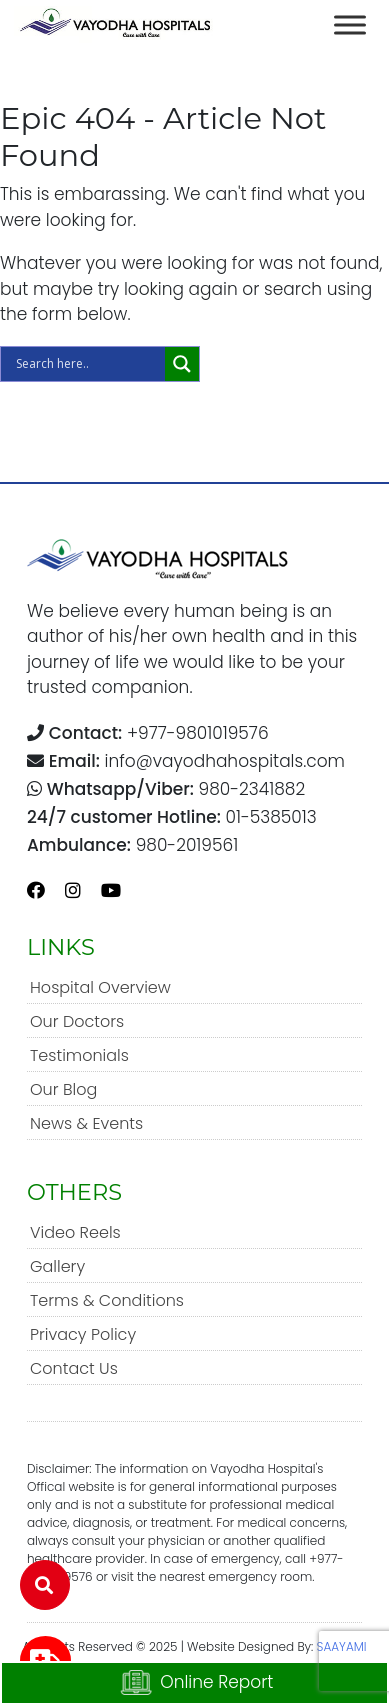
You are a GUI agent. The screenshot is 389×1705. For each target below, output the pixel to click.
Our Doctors (77, 1021)
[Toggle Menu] (350, 24)
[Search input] (88, 364)
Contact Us (74, 1368)
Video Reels (75, 1232)
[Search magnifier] (182, 364)
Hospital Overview (100, 987)
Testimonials (79, 1055)
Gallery (57, 1266)
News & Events (86, 1123)
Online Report (195, 1683)
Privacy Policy (83, 1334)
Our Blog (63, 1089)
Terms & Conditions (107, 1300)
